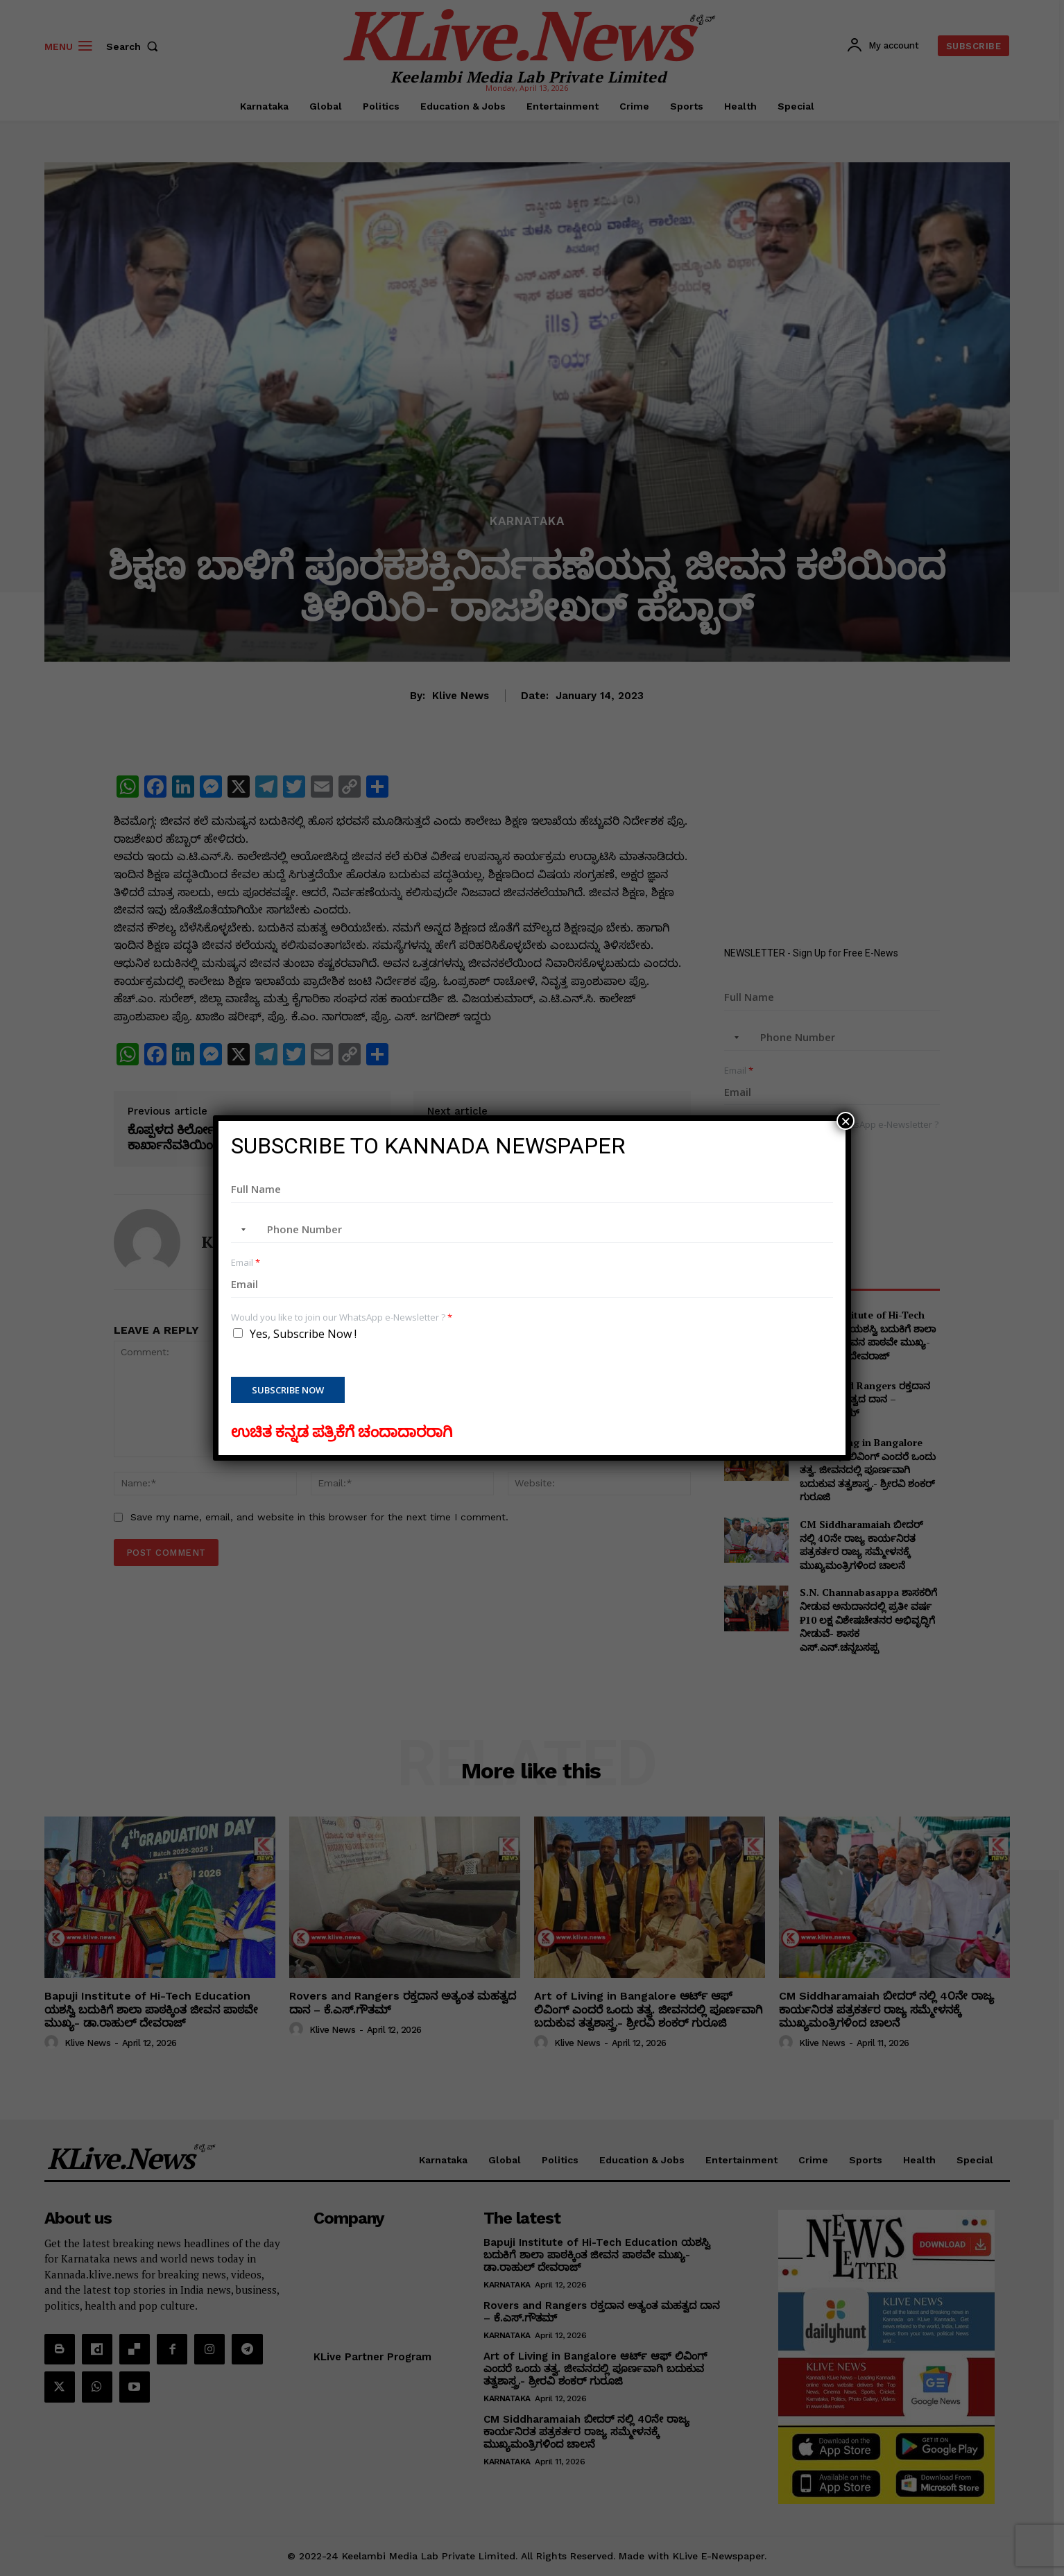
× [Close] (845, 1121)
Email (245, 1263)
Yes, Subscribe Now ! (303, 1333)
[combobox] (241, 1229)
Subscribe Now (288, 1390)
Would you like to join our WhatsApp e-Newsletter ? (341, 1317)
